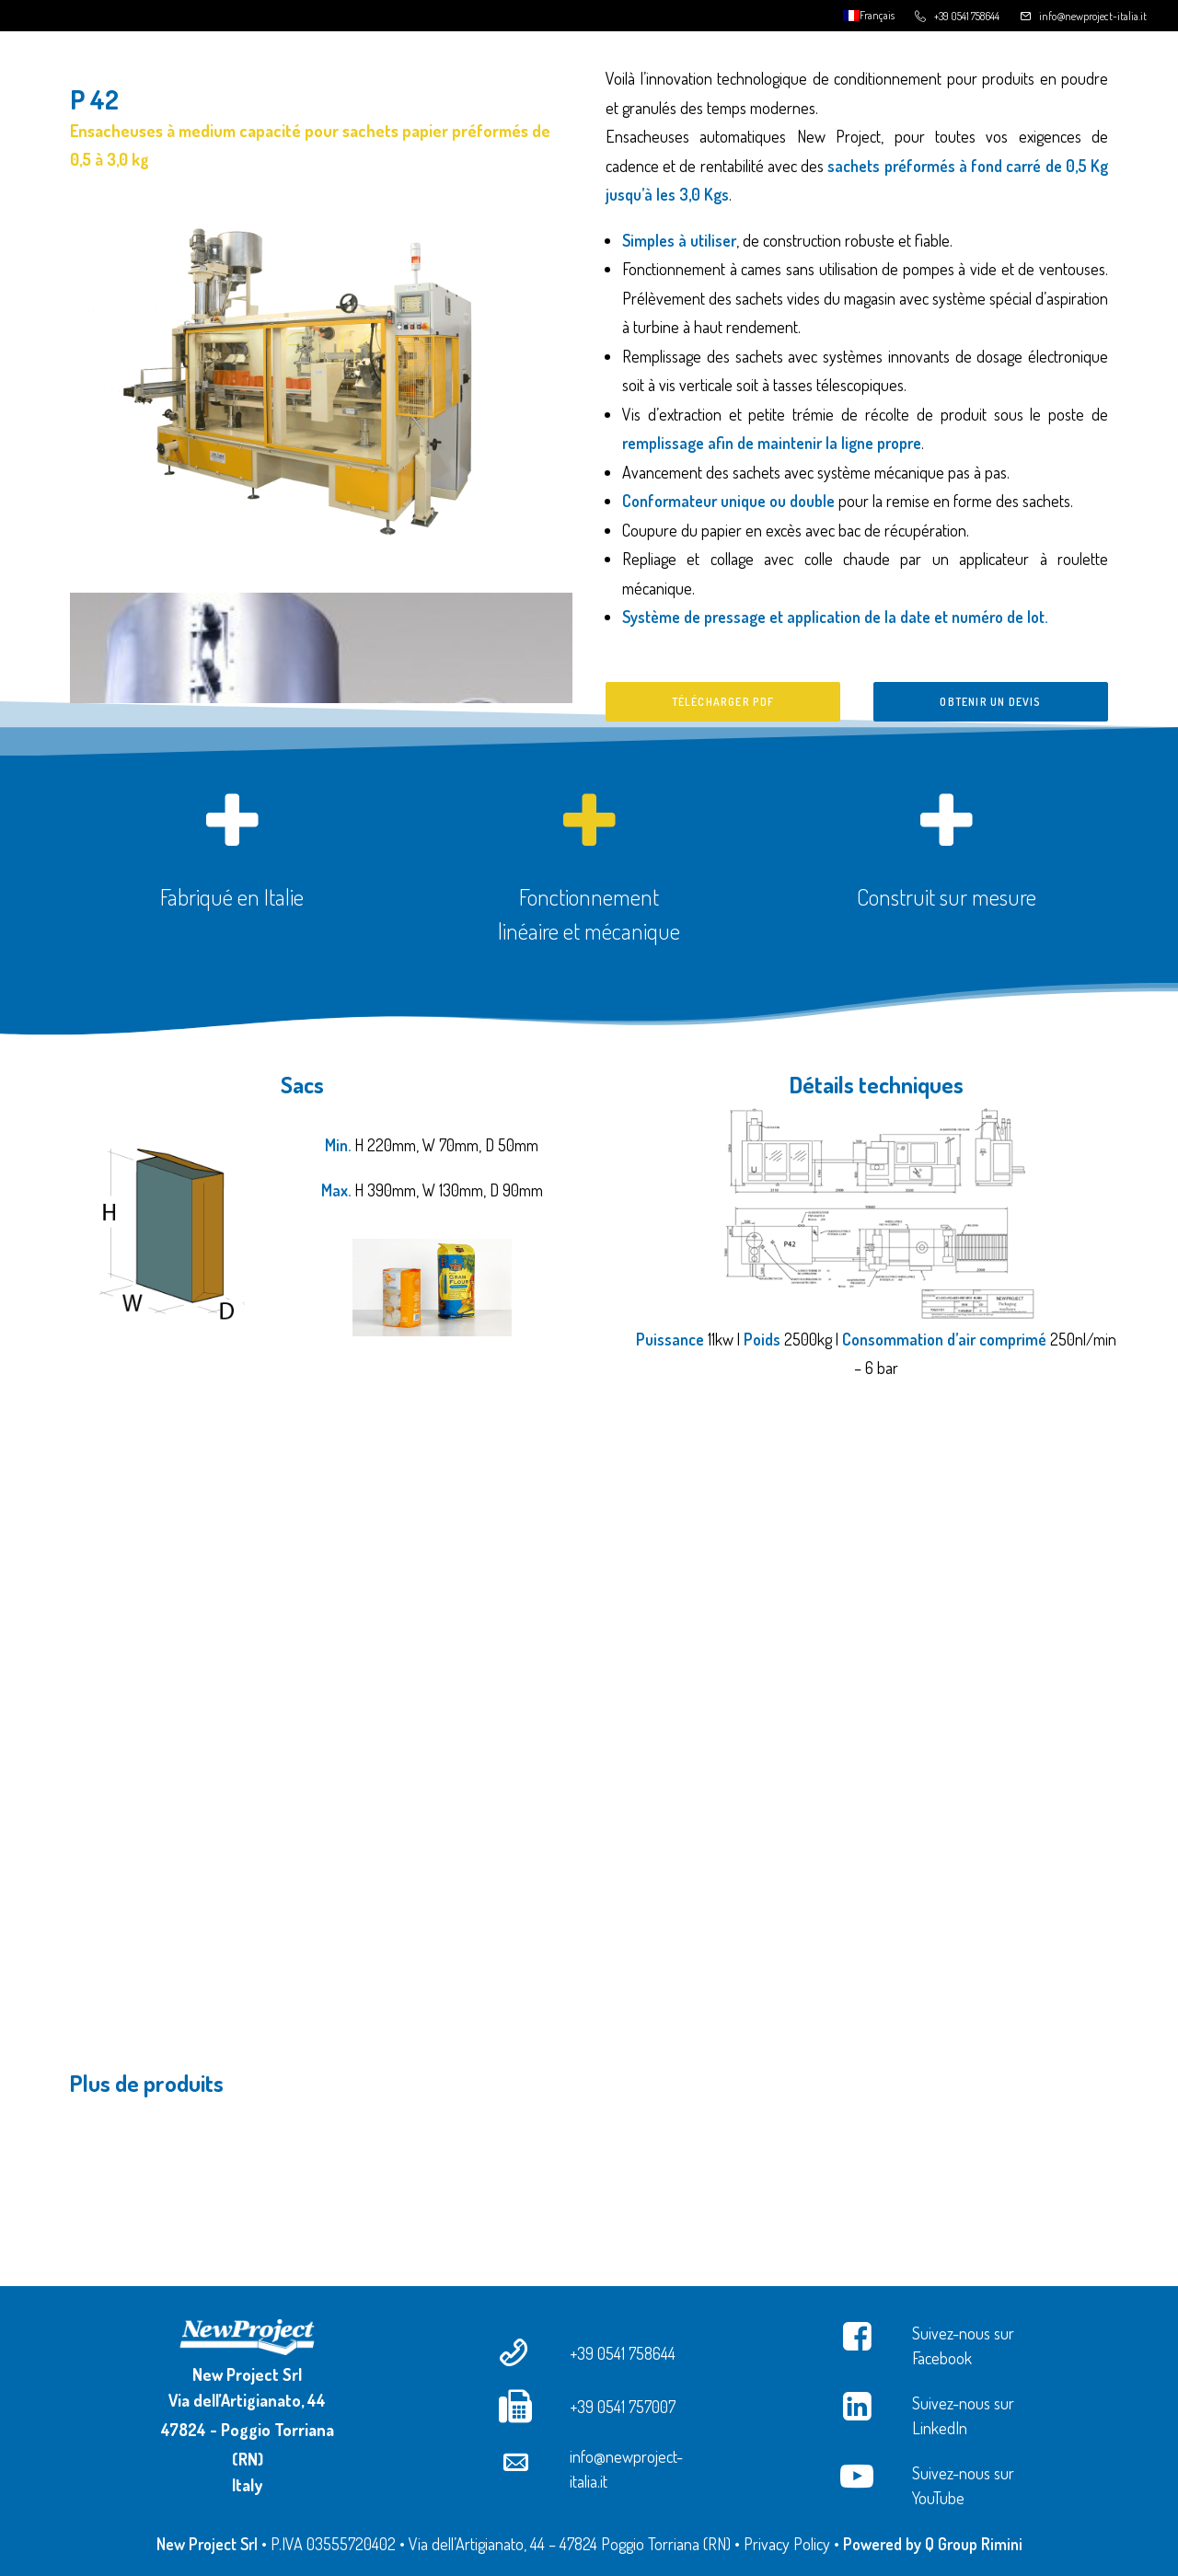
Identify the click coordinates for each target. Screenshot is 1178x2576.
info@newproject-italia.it (1093, 16)
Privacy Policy (787, 2544)
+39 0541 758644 (966, 16)
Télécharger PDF (723, 702)
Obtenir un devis (990, 702)
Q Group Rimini (973, 2544)
